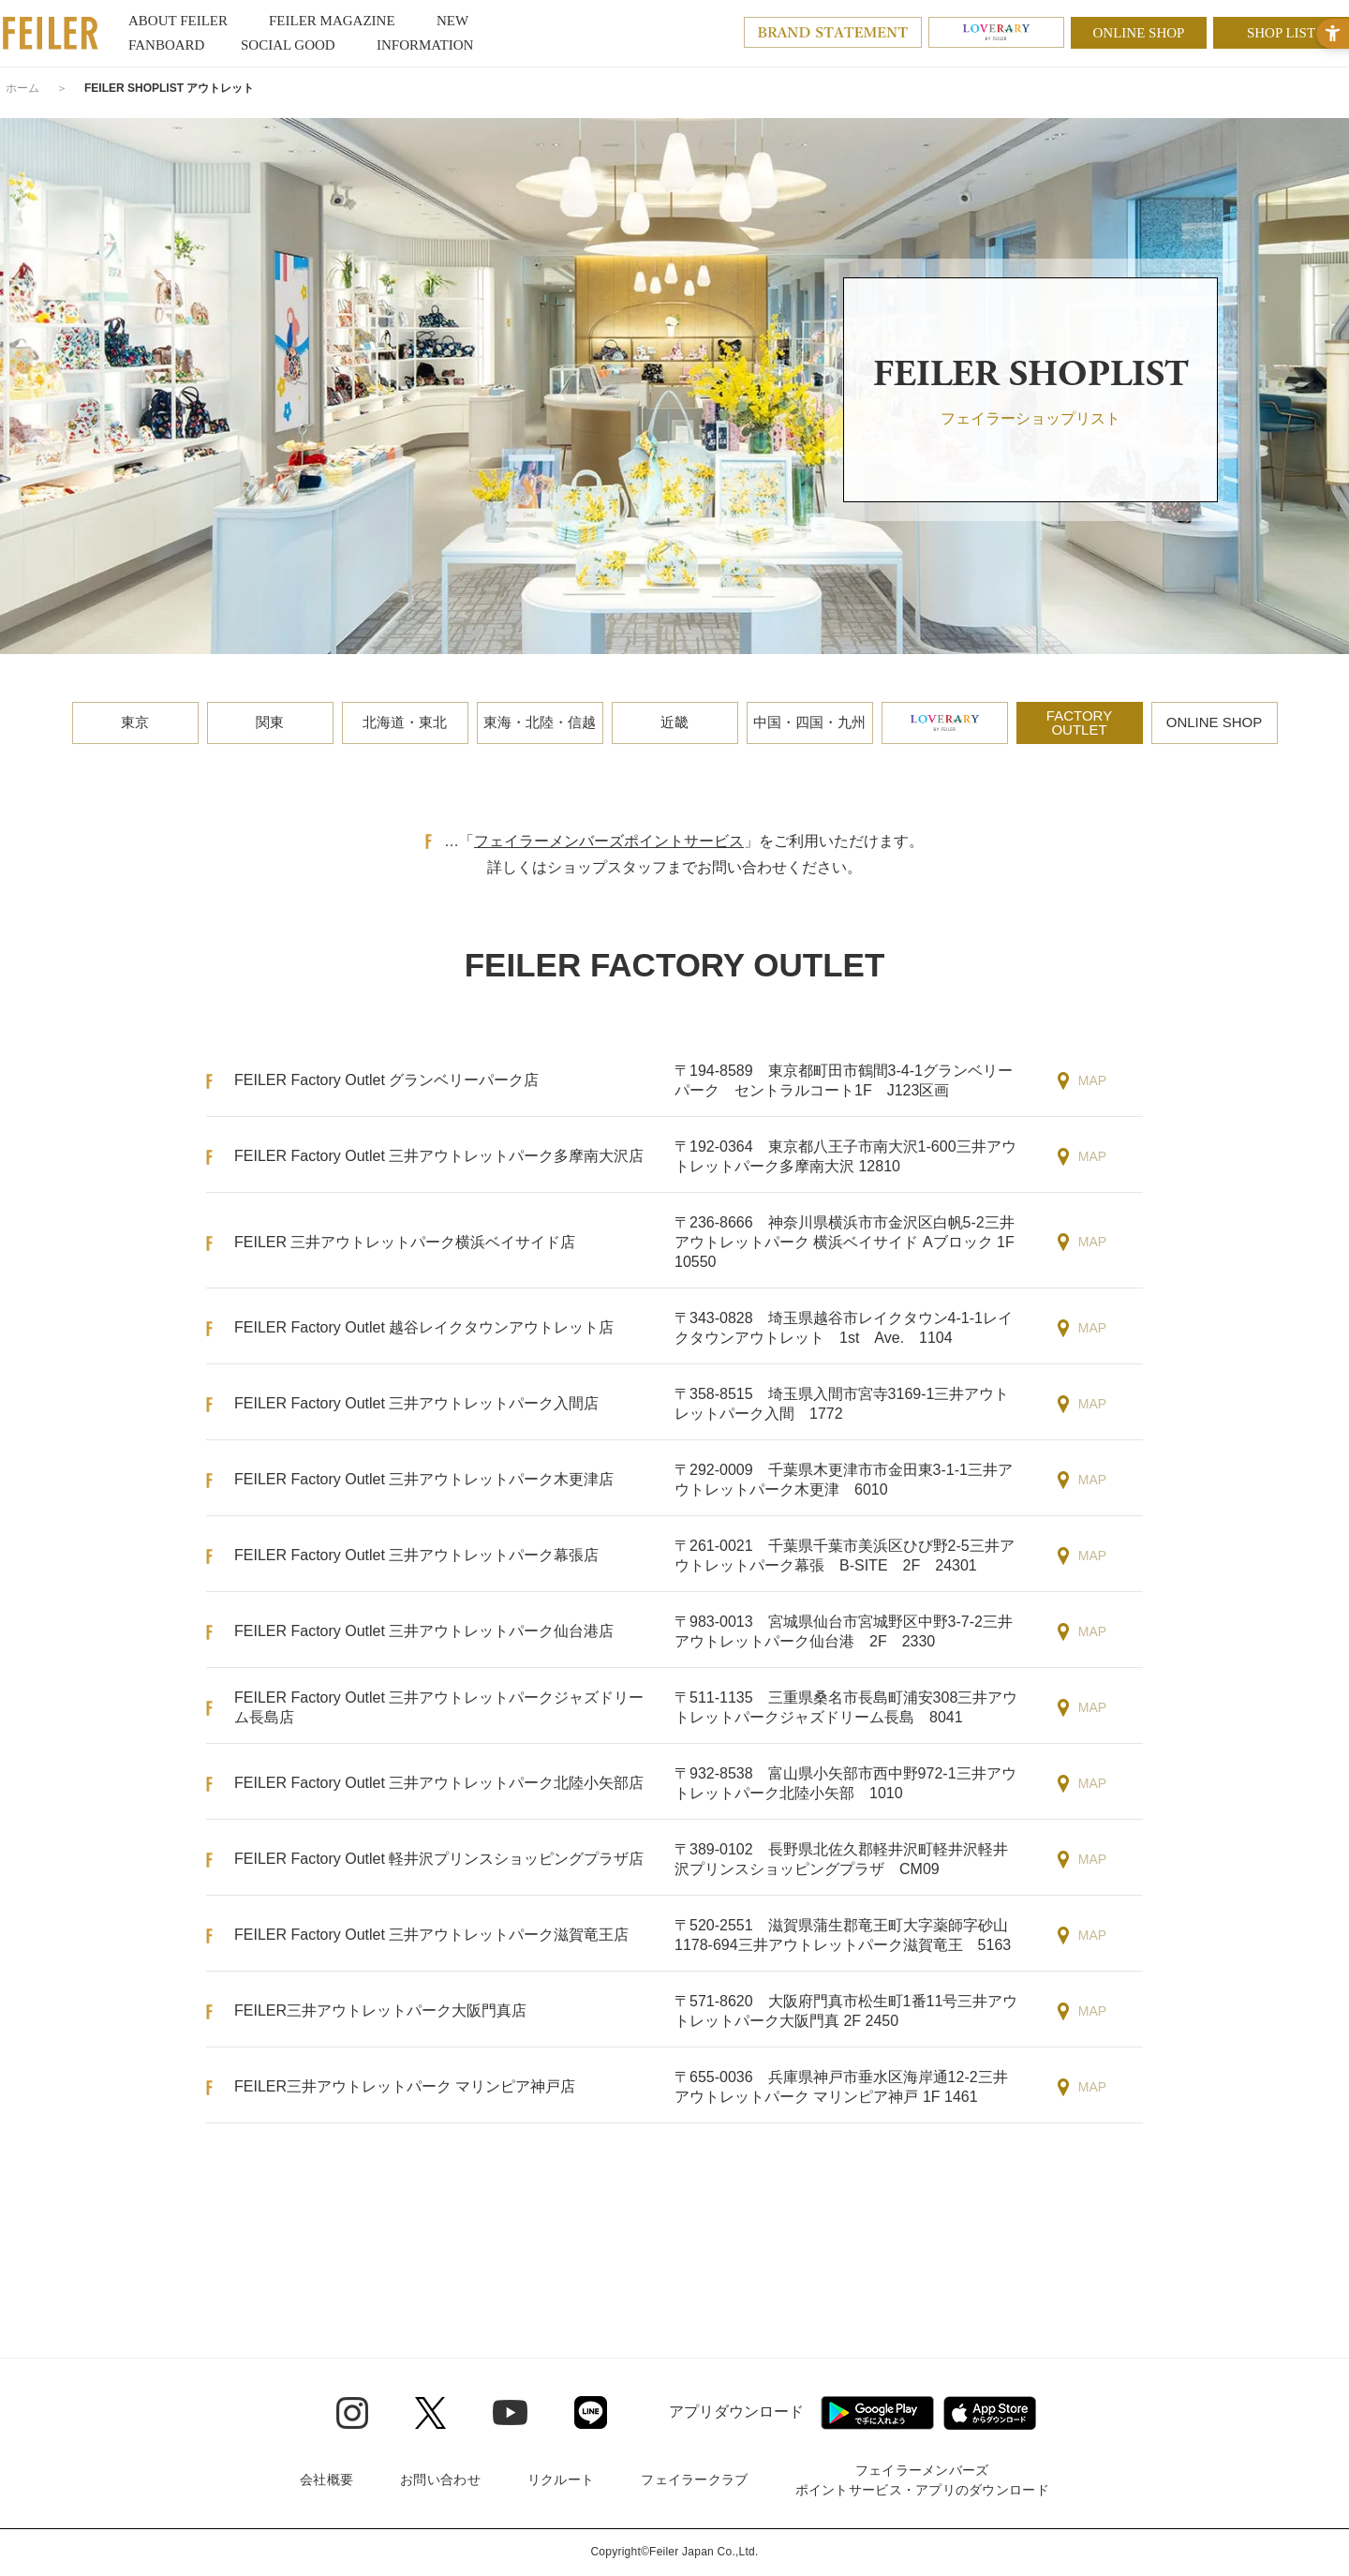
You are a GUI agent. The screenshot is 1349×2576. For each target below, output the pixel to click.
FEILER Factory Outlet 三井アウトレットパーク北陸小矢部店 (439, 1783)
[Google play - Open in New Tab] (877, 2413)
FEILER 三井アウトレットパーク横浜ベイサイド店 (404, 1242)
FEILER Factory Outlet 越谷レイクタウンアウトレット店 (424, 1327)
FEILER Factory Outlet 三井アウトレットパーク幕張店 (416, 1555)
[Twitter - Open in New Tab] (430, 2413)
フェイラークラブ (694, 2479)
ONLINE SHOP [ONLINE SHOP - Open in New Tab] (1139, 32)
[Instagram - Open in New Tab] (352, 2413)
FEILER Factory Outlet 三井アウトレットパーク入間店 (416, 1403)
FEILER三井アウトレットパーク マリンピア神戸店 (404, 2086)
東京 (135, 722)
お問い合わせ (440, 2479)
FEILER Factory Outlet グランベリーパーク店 (386, 1080)
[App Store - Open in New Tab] (989, 2413)
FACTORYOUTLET (1079, 722)
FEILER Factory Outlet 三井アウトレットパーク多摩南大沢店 (439, 1156)
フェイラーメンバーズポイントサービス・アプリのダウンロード (922, 2480)
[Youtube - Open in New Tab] (510, 2412)
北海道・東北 (405, 722)
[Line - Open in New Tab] (590, 2412)
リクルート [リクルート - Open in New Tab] (560, 2479)
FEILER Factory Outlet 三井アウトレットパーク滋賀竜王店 (431, 1935)
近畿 (674, 722)
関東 (270, 722)
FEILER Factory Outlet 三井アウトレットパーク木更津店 (424, 1479)
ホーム (22, 88)
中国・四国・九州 (809, 722)
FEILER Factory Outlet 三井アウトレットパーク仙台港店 (424, 1631)
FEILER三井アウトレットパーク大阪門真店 (380, 2010)
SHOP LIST (1281, 32)
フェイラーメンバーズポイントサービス (609, 841)
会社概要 (326, 2479)
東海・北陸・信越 (539, 722)
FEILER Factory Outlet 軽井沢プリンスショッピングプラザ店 (439, 1859)
